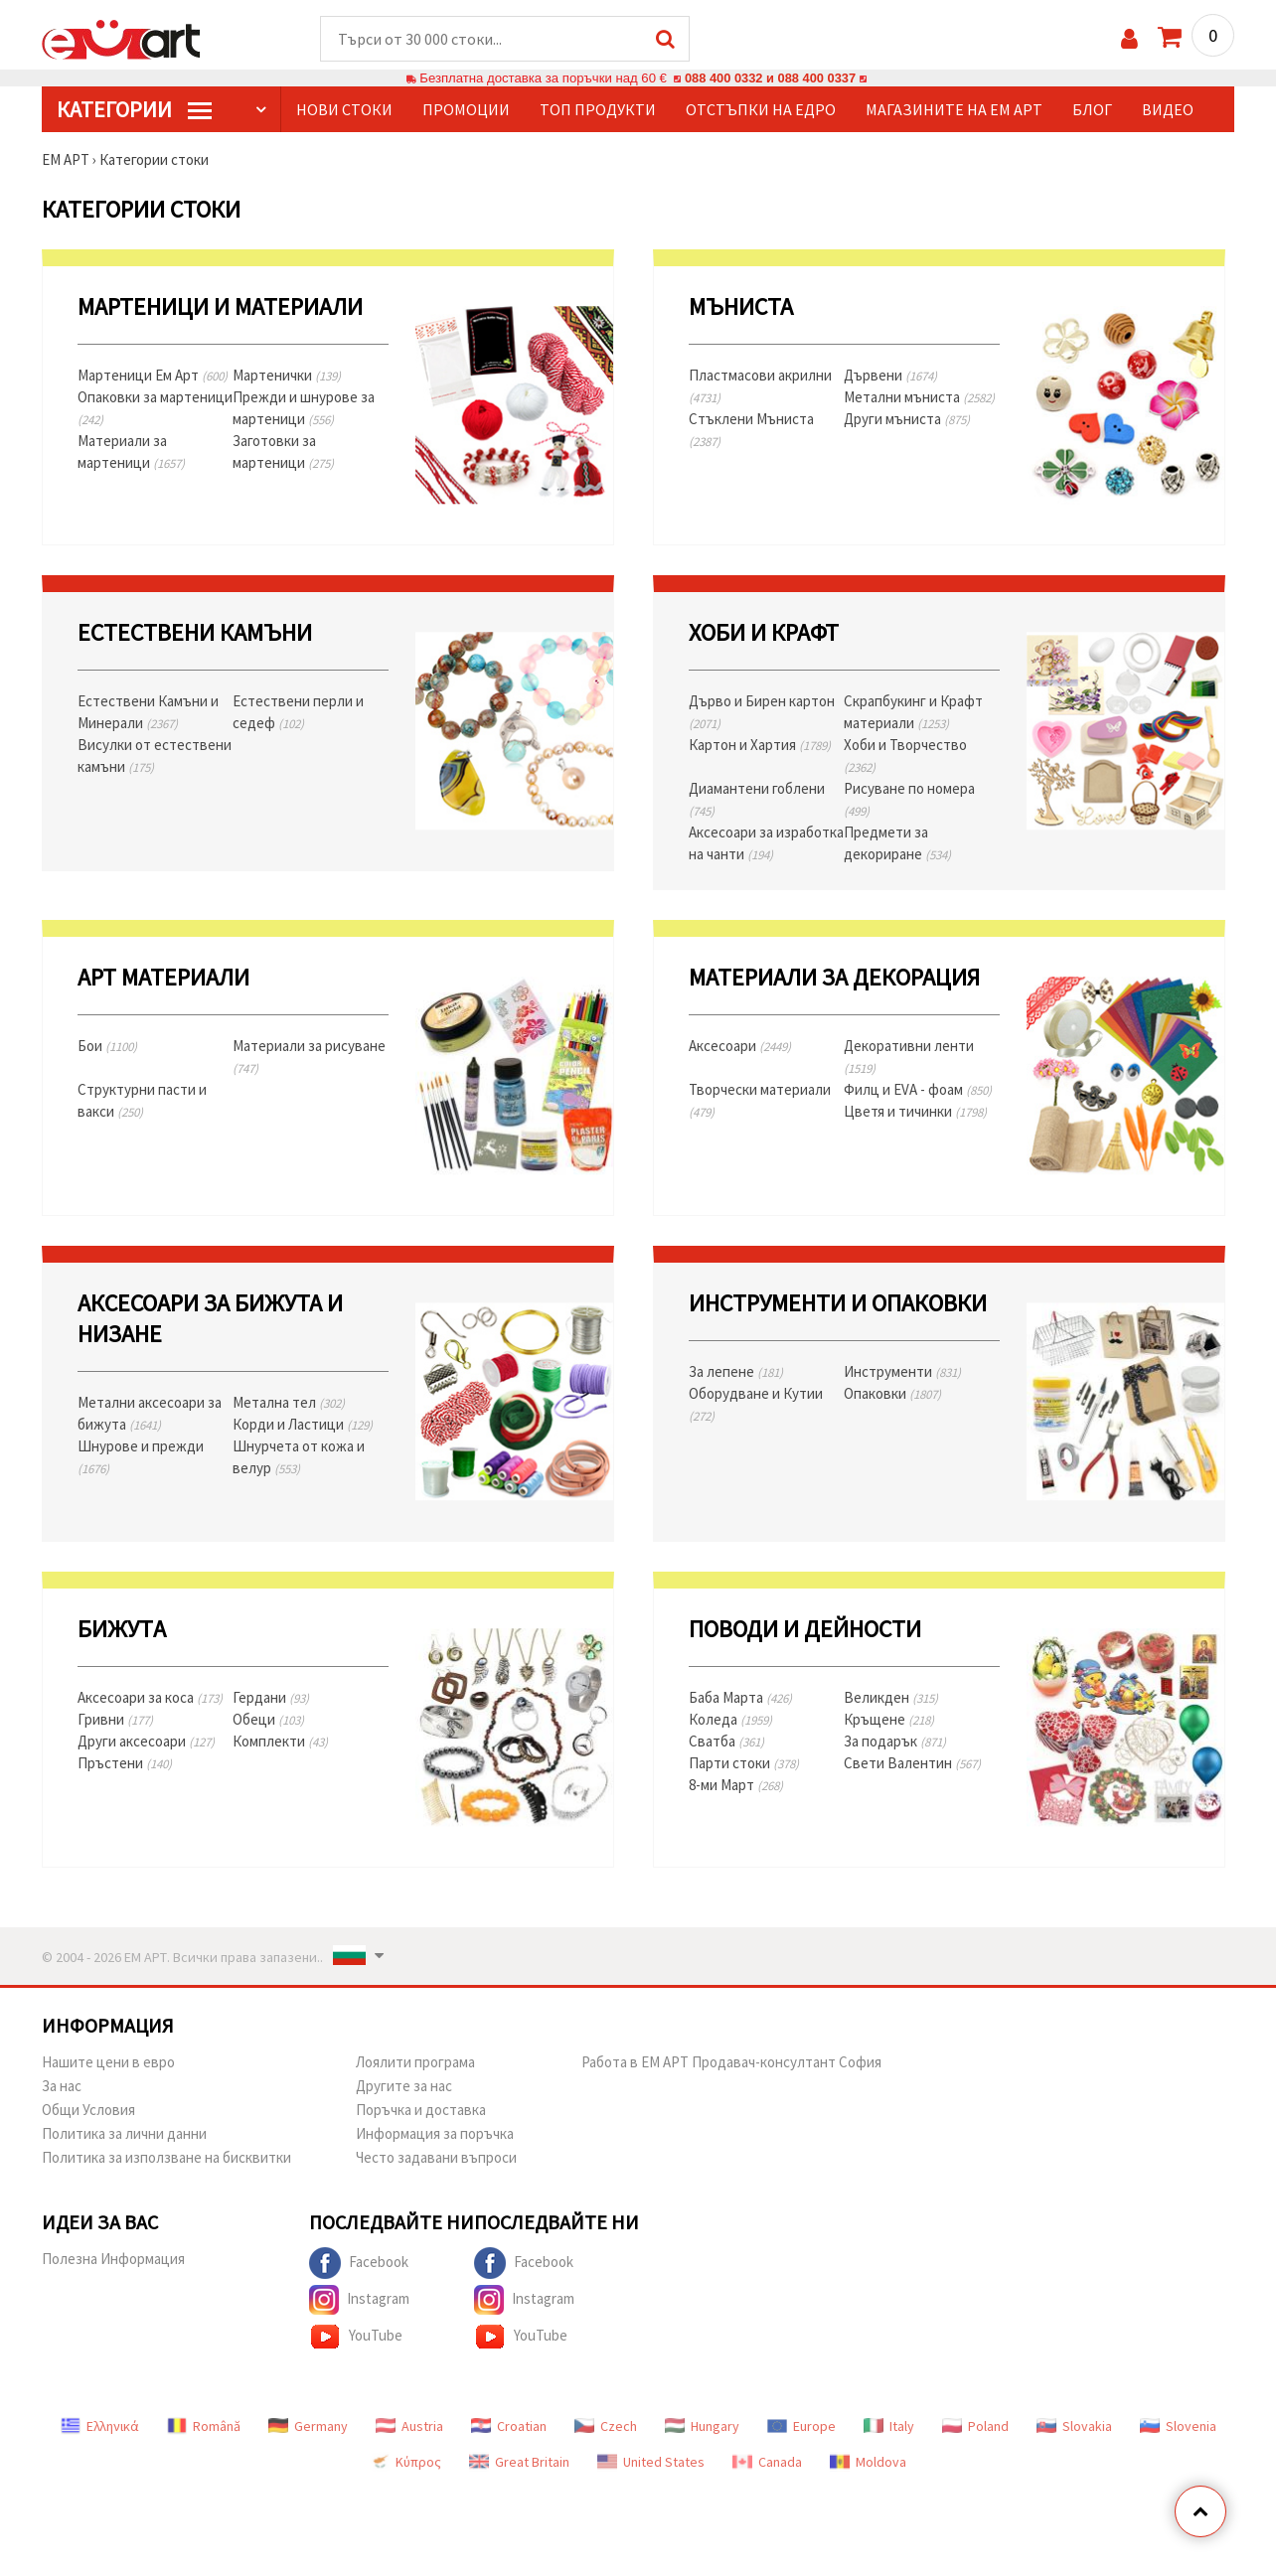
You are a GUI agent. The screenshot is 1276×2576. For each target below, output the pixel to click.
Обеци (268, 1720)
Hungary (702, 2427)
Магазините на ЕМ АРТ (954, 110)
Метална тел (289, 1403)
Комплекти (280, 1742)
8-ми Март (736, 1785)
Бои (107, 1046)
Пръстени (125, 1763)
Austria (409, 2427)
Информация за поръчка (435, 2134)
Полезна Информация (113, 2259)
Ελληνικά (100, 2427)
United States (651, 2463)
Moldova (868, 2463)
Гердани (271, 1698)
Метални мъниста (919, 397)
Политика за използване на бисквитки (166, 2158)
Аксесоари (740, 1046)
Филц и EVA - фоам (918, 1090)
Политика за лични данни (124, 2134)
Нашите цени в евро (108, 2062)
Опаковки (892, 1394)
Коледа (730, 1720)
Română (203, 2427)
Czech (605, 2427)
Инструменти (902, 1372)
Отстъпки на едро (761, 110)
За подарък (895, 1742)
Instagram (359, 2301)
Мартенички (287, 376)
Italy (889, 2427)
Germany (308, 2427)
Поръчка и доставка (421, 2110)
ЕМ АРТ (65, 160)
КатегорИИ (134, 110)
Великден (891, 1698)
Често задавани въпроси (436, 2158)
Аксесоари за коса (150, 1698)
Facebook (358, 2264)
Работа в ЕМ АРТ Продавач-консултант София (731, 2062)
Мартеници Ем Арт (153, 376)
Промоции (466, 110)
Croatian (509, 2427)
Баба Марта (740, 1698)
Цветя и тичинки (915, 1112)
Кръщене (889, 1720)
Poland (975, 2427)
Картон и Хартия (760, 745)
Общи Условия (88, 2110)
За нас (61, 2086)
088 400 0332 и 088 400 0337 (770, 79)
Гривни (115, 1720)
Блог (1092, 110)
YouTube (355, 2337)
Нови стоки (344, 110)
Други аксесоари (146, 1742)
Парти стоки (744, 1763)
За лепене (736, 1372)
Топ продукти (598, 110)
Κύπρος (405, 2463)
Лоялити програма (415, 2062)
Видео (1168, 110)
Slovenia (1178, 2427)
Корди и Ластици (303, 1425)
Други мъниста (907, 419)
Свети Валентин (912, 1763)
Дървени (890, 376)
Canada (767, 2463)
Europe (801, 2427)
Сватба (726, 1742)
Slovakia (1074, 2427)
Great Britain (519, 2463)
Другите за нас (404, 2086)
